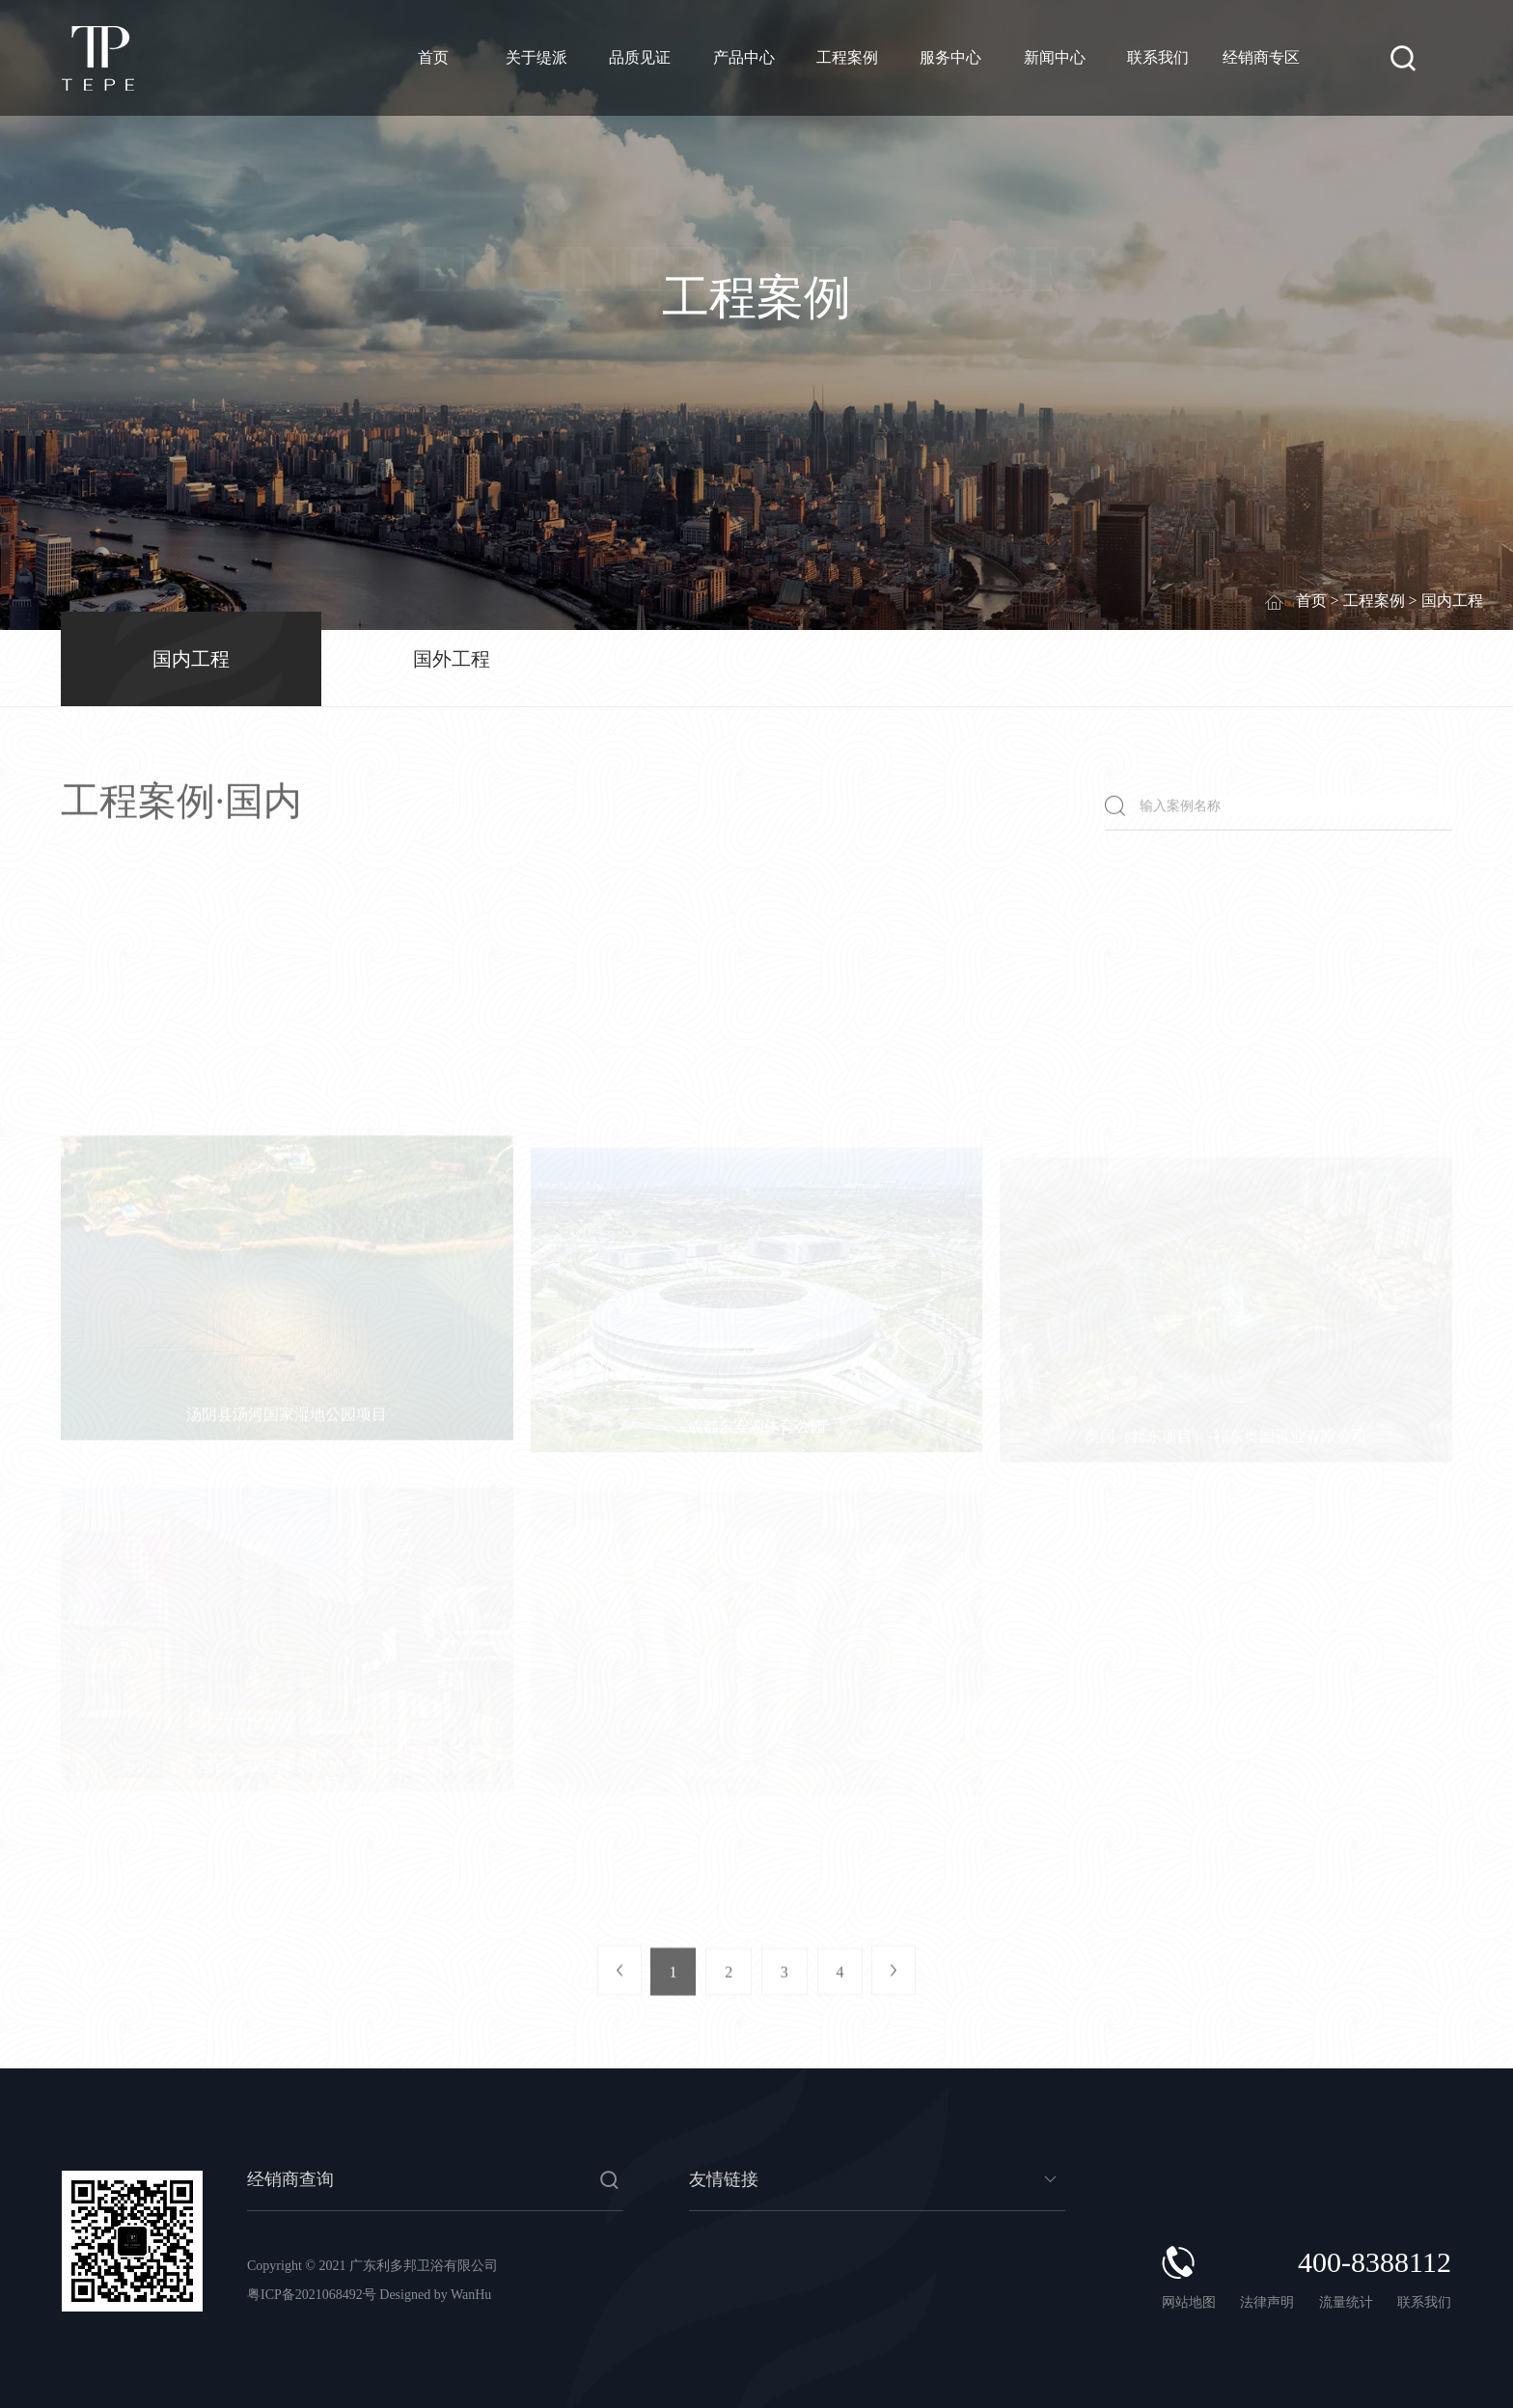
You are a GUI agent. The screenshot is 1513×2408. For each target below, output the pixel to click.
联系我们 (1158, 57)
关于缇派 (536, 57)
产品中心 (744, 57)
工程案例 (847, 57)
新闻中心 (1055, 57)
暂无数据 (877, 2187)
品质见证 (640, 57)
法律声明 (1269, 2302)
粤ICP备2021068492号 (311, 2294)
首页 (433, 57)
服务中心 (950, 57)
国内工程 (191, 659)
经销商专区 (1261, 57)
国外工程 (451, 659)
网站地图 (1189, 2302)
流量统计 (1346, 2302)
